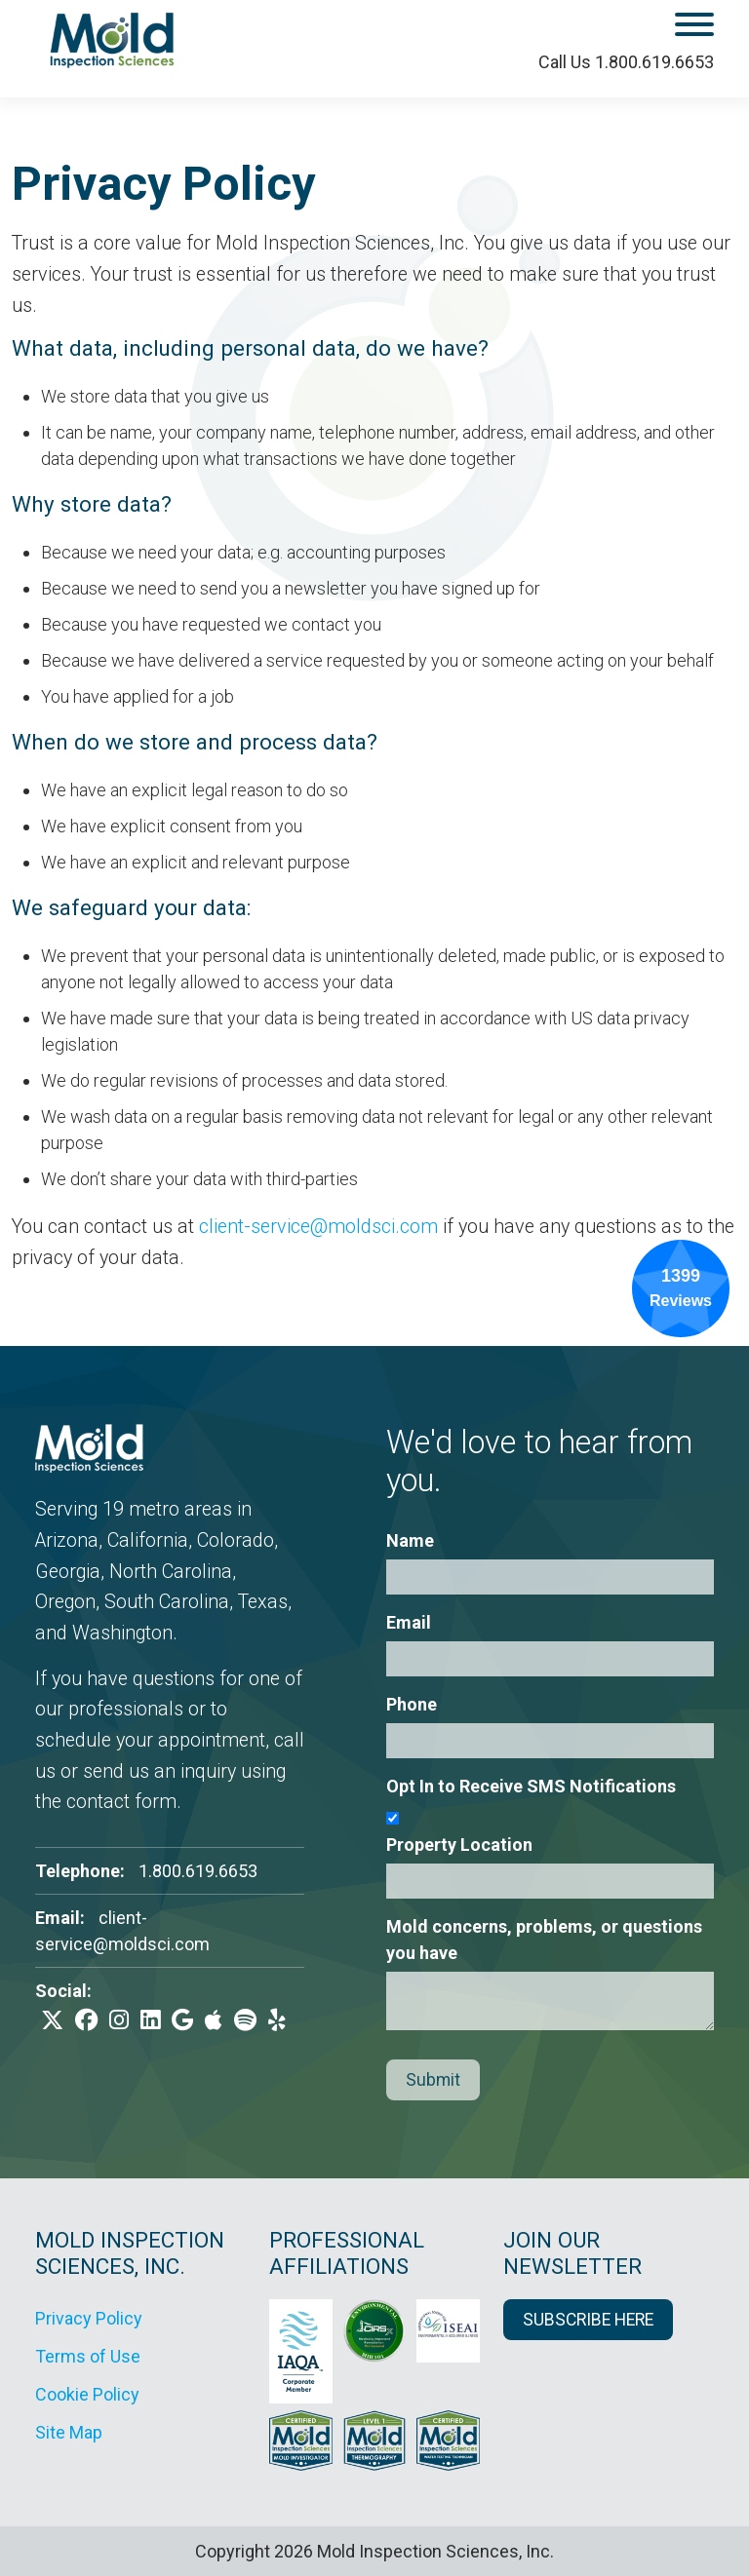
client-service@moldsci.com (318, 1226)
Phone (411, 1704)
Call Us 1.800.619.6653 (626, 62)
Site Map (68, 2432)
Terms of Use (87, 2356)
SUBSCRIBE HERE (588, 2319)
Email (408, 1622)
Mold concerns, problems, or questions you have (544, 1939)
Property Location (459, 1844)
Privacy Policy (88, 2318)
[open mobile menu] (641, 28)
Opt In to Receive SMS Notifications (531, 1786)
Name (410, 1540)
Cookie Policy (87, 2394)
